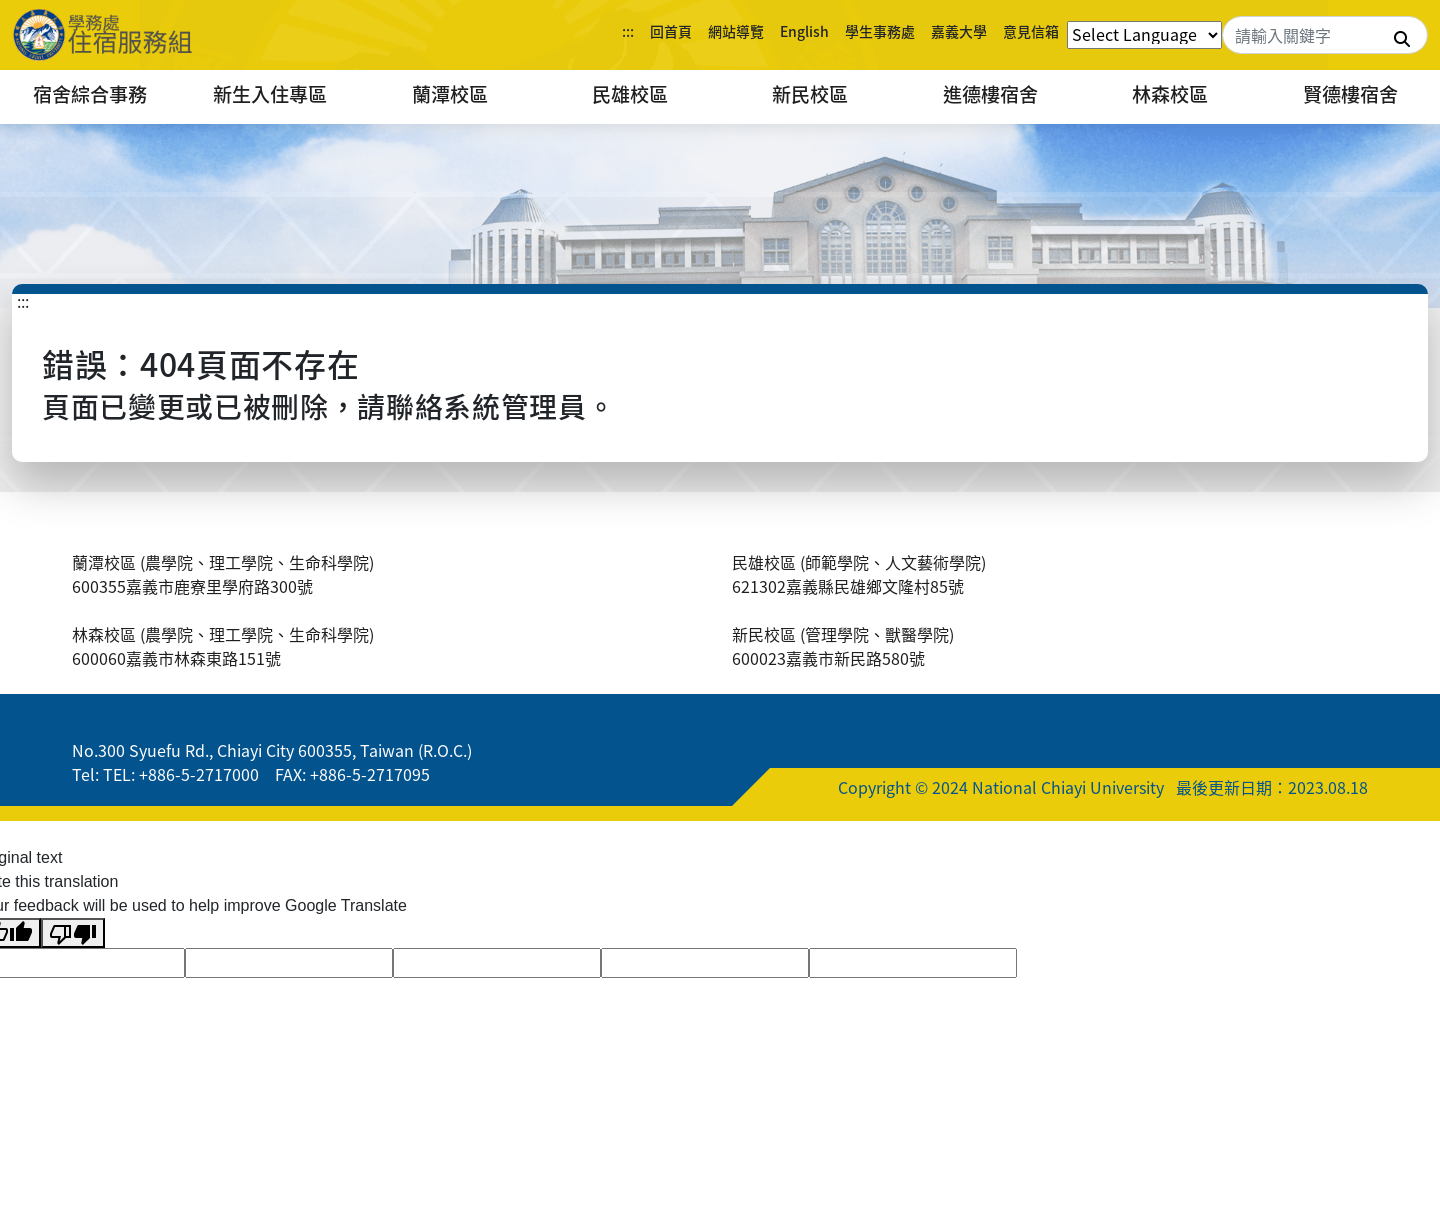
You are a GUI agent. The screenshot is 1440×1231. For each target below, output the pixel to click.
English (804, 31)
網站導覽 (736, 31)
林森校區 (1170, 94)
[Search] (1325, 35)
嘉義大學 (959, 31)
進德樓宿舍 (990, 94)
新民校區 (810, 94)
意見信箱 (1031, 31)
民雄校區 (630, 94)
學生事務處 (880, 31)
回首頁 (671, 31)
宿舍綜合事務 (90, 94)
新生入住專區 (270, 94)
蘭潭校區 (450, 94)
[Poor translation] (73, 933)
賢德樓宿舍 (1350, 94)
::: (628, 31)
